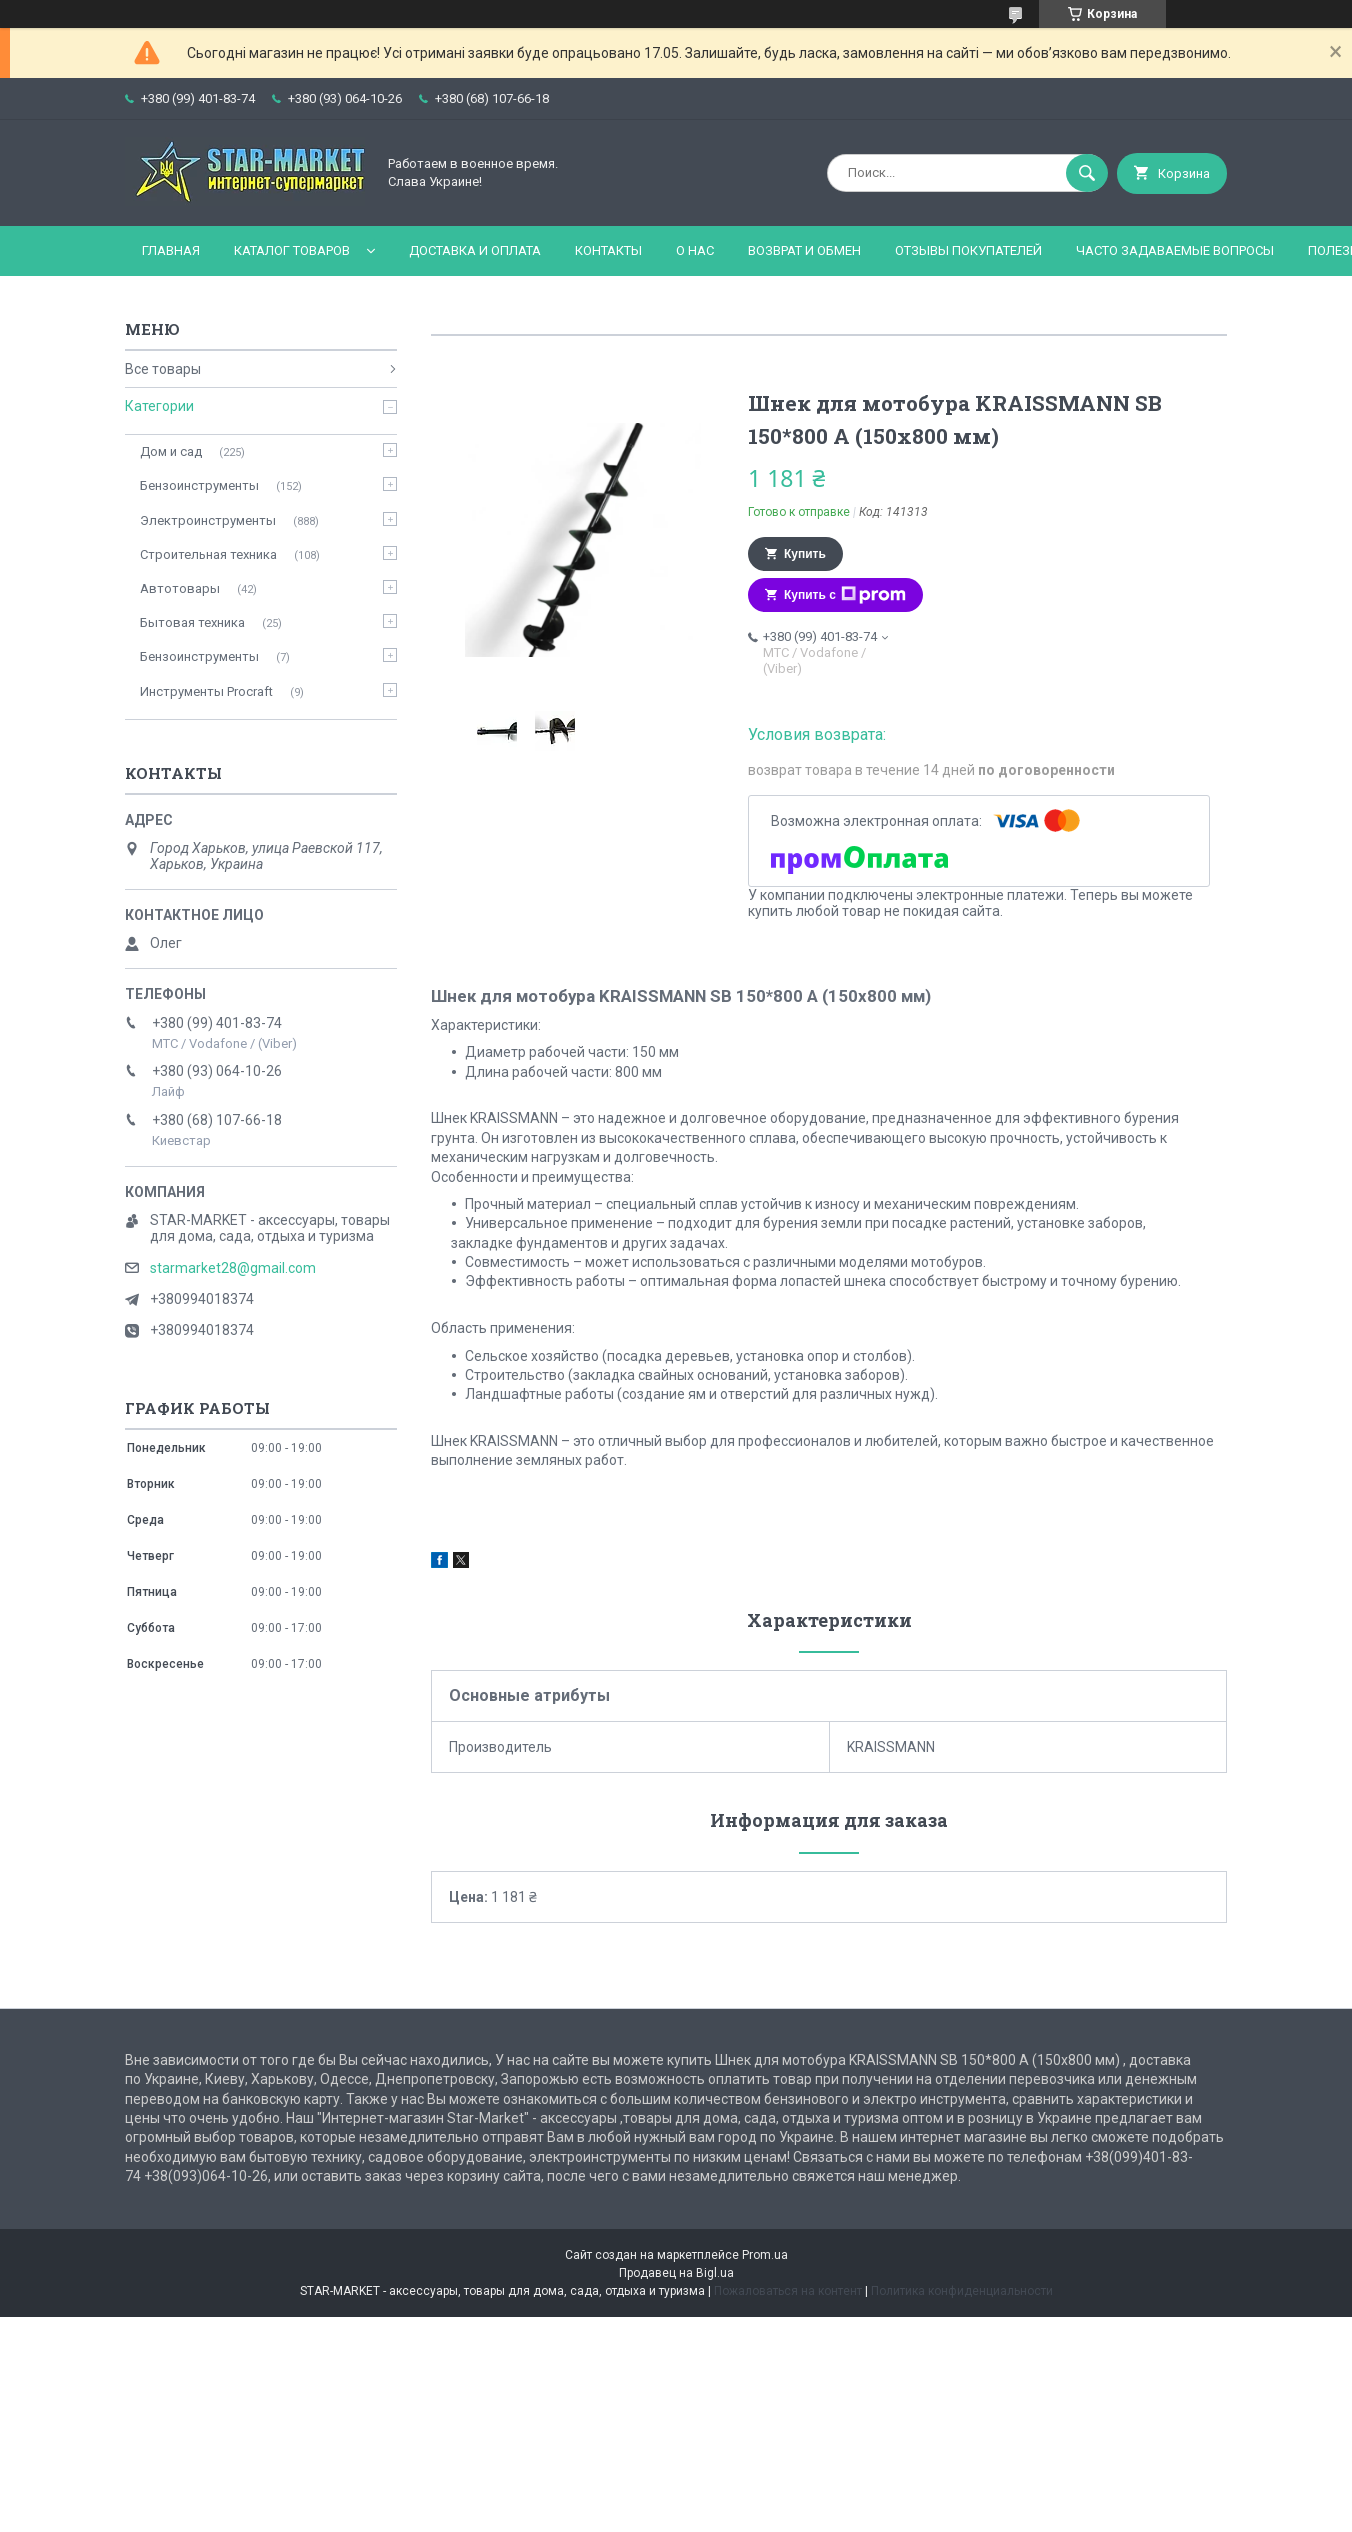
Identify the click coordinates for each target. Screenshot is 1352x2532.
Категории (159, 406)
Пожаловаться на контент (788, 2291)
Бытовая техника (192, 622)
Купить (805, 554)
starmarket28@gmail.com (233, 1268)
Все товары (163, 369)
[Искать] (1087, 173)
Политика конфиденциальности (962, 2291)
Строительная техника (208, 554)
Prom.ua (765, 2255)
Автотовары (180, 588)
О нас (695, 250)
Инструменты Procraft (206, 691)
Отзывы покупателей (968, 250)
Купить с (845, 595)
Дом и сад (171, 451)
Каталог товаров (292, 250)
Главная (171, 250)
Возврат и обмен (804, 250)
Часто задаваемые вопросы (1175, 250)
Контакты (608, 250)
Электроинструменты (208, 520)
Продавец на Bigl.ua (676, 2273)
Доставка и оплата (475, 250)
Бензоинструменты (199, 485)
